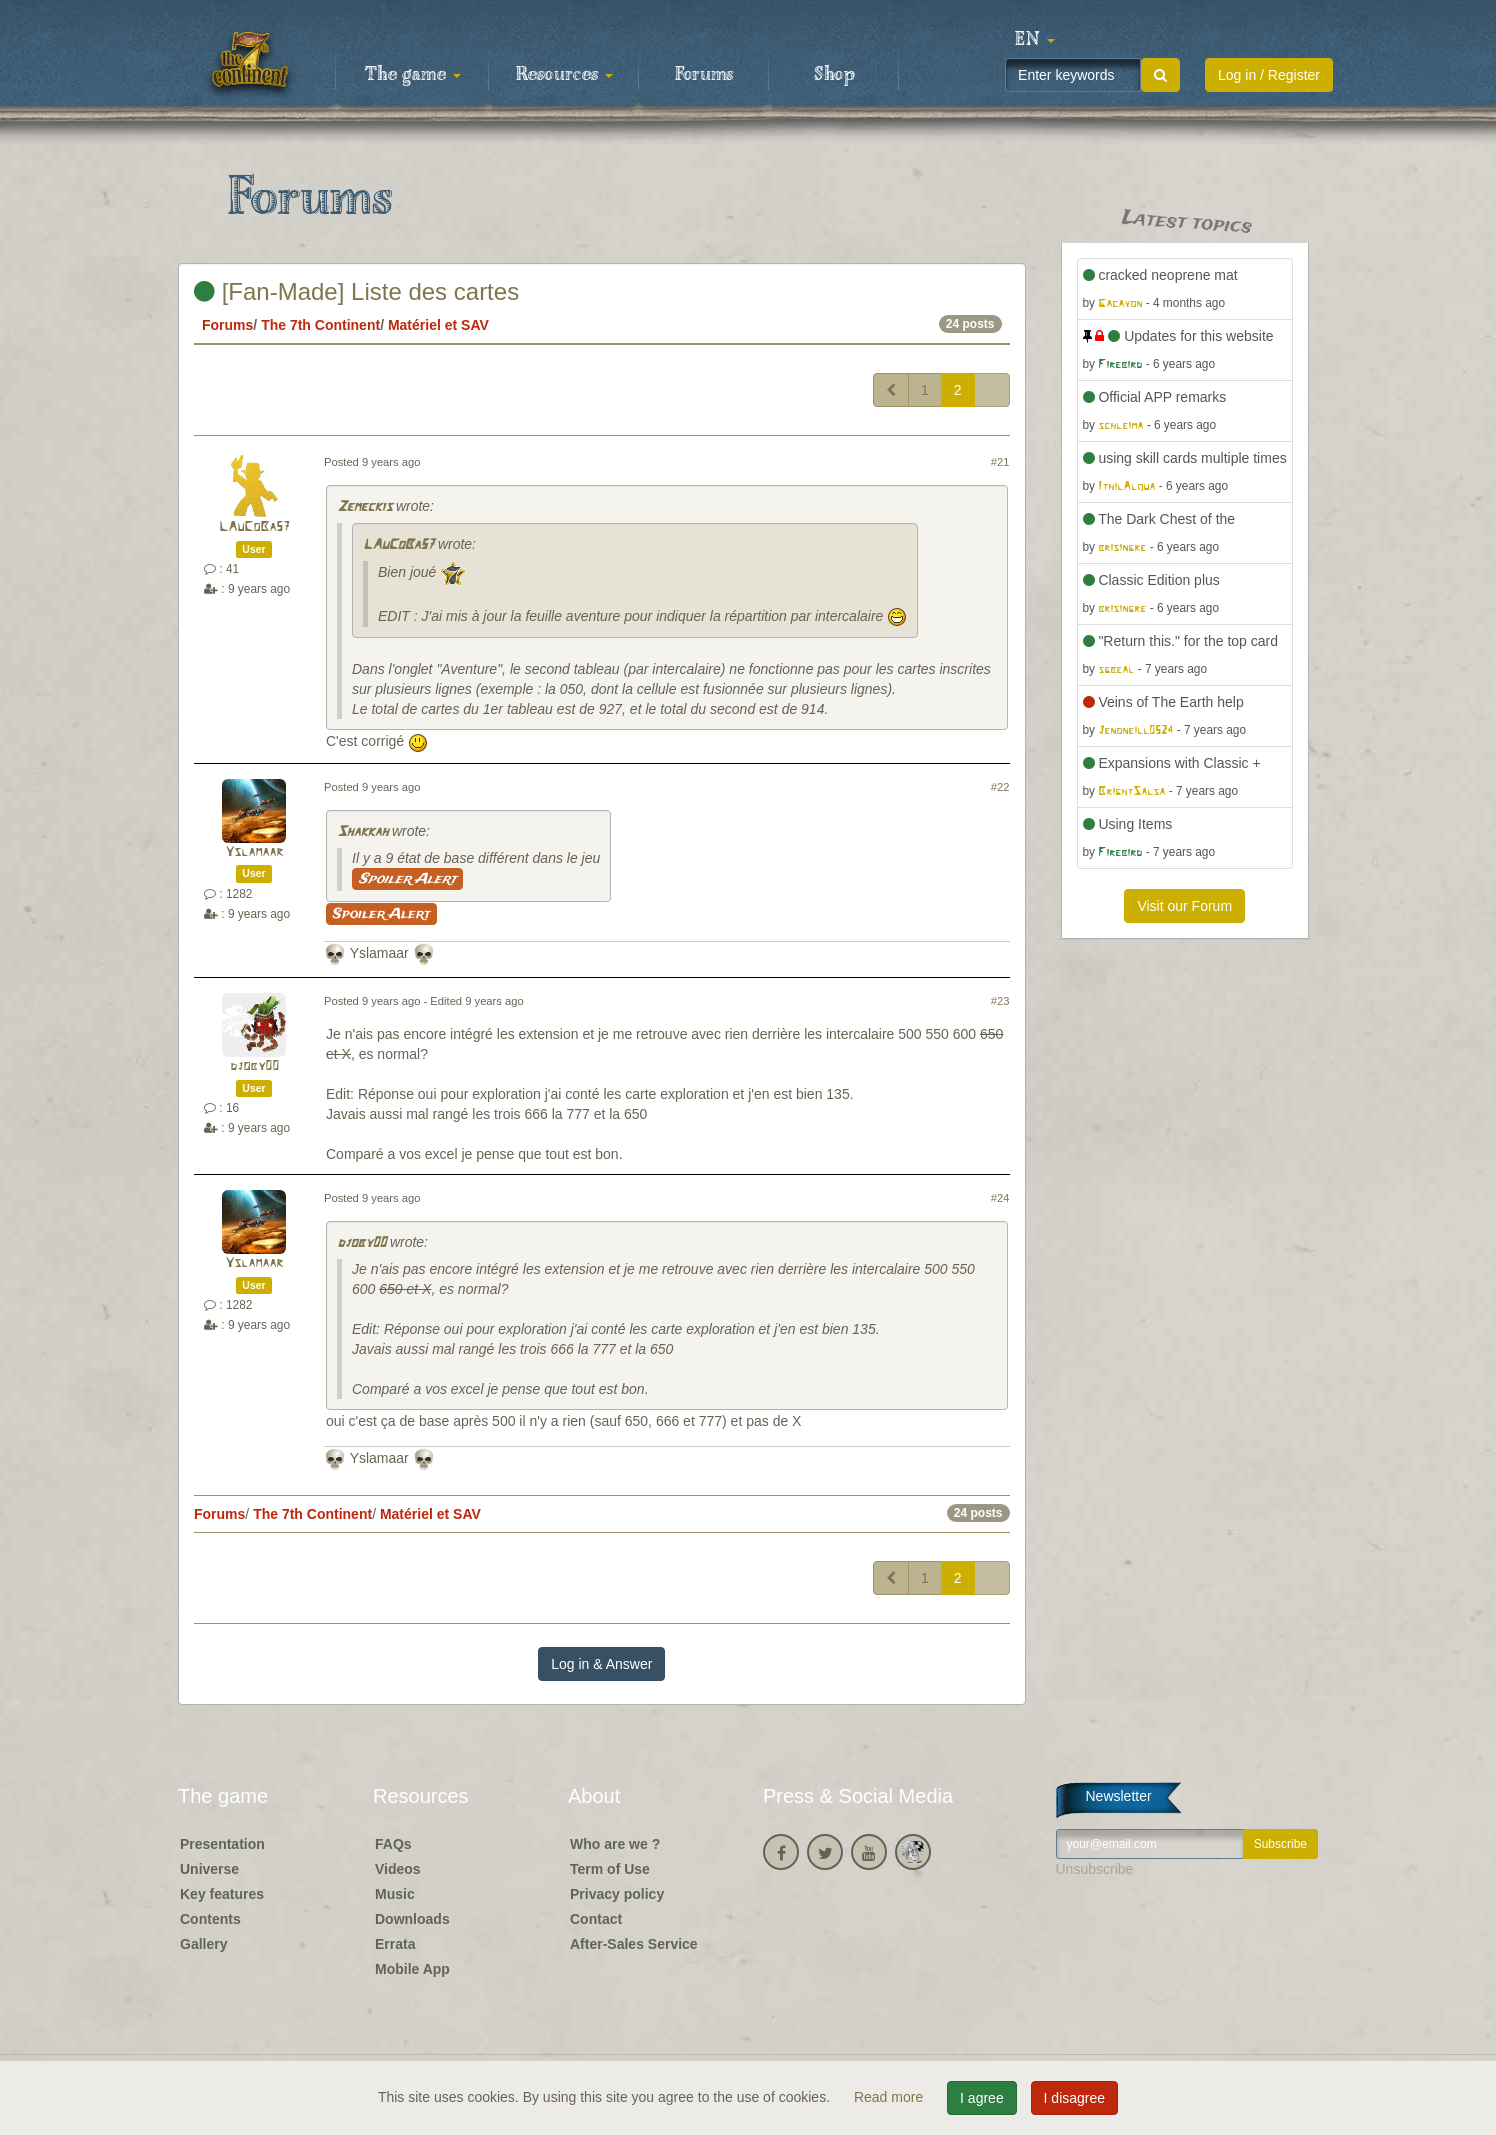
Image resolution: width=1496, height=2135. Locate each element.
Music (395, 1894)
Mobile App (412, 1969)
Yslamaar (254, 852)
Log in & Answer (601, 1664)
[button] (1035, 40)
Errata (395, 1944)
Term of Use (610, 1869)
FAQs (393, 1844)
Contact (596, 1919)
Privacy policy (617, 1894)
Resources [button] (564, 75)
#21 (1000, 462)
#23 (1000, 1001)
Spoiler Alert (407, 879)
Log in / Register (1269, 75)
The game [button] (413, 75)
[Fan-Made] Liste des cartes (356, 291)
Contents (210, 1919)
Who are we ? (615, 1844)
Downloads (412, 1919)
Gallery (203, 1944)
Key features (222, 1894)
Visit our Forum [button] (1184, 906)
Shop (834, 75)
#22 (1000, 787)
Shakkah (362, 832)
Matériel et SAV (438, 325)
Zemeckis (364, 507)
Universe (209, 1869)
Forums (704, 75)
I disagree (1074, 2098)
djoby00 (254, 1066)
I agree (982, 2098)
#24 (1000, 1198)
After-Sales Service (634, 1944)
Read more (890, 2097)
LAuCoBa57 (254, 527)
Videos (398, 1869)
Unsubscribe (1095, 1869)
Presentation (222, 1844)
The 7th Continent (320, 325)
